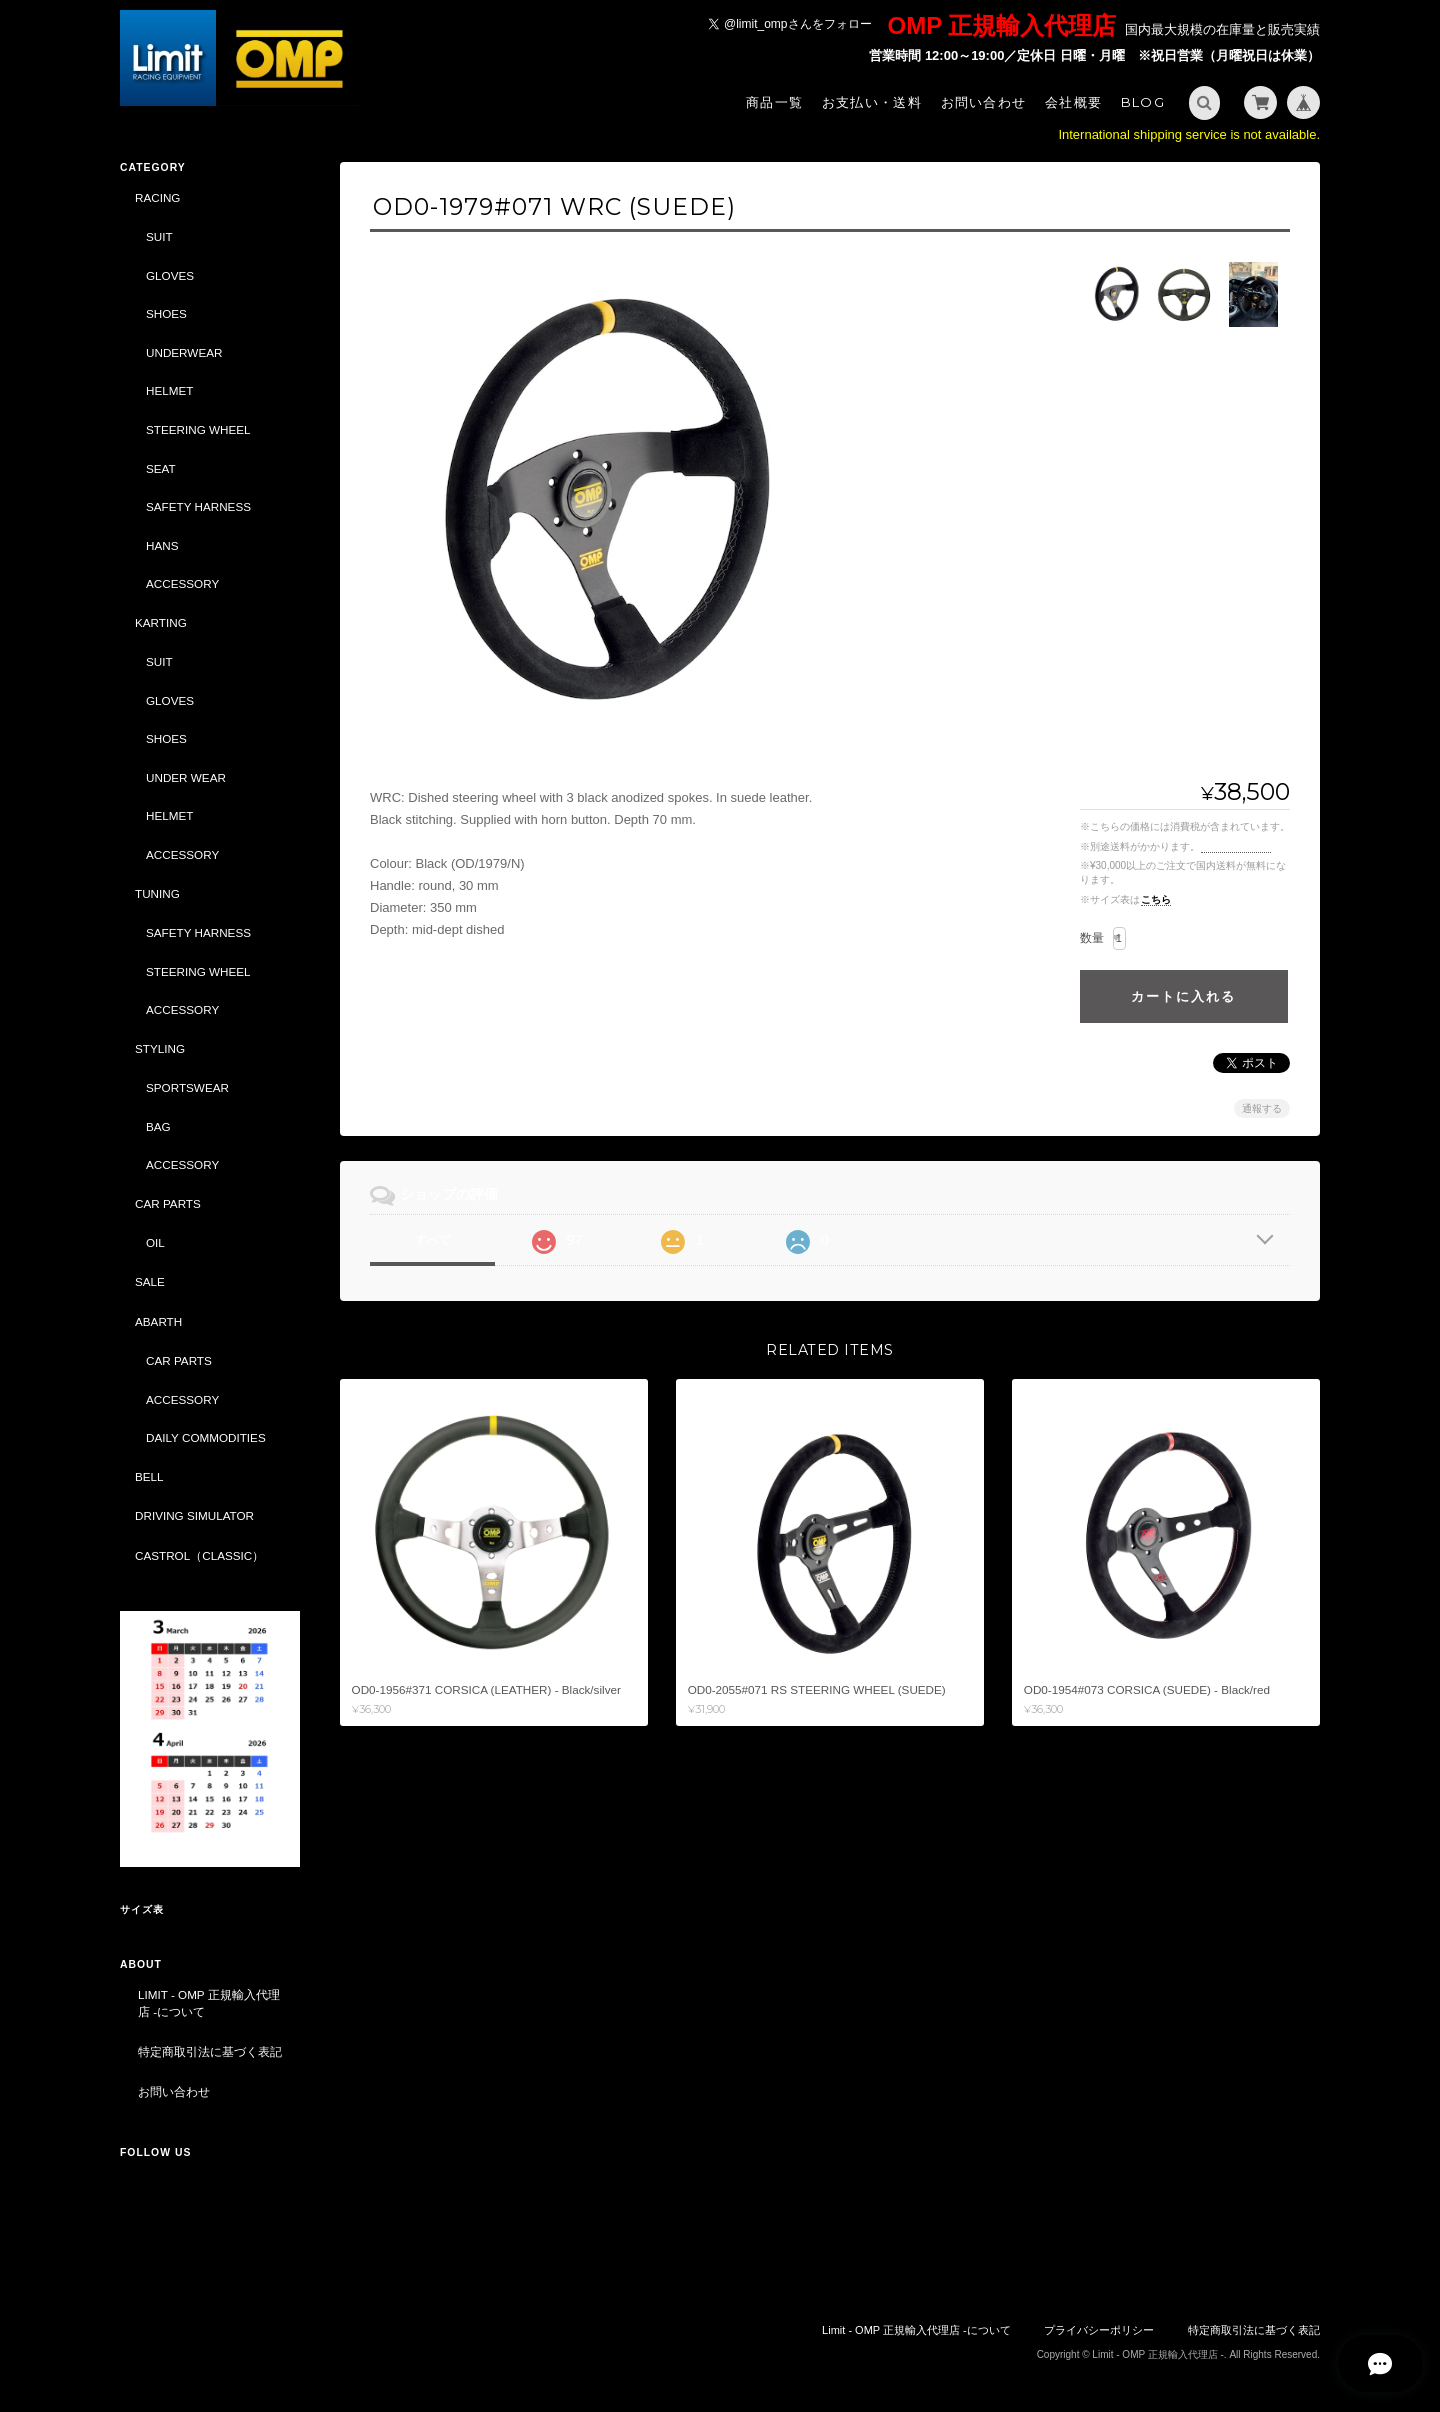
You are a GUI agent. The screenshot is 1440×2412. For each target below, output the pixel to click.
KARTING (161, 622)
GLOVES (170, 275)
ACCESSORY (182, 583)
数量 (1092, 938)
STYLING (160, 1048)
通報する (1262, 1108)
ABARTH (158, 1321)
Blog (1143, 102)
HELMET (169, 390)
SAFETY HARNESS (198, 506)
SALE (150, 1281)
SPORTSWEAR (187, 1087)
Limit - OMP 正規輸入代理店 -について (209, 2003)
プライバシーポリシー (1099, 2330)
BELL (149, 1476)
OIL (155, 1242)
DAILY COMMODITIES (206, 1437)
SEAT (161, 468)
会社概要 (1073, 102)
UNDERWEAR (184, 352)
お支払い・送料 (872, 102)
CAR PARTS (168, 1203)
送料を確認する (1236, 846)
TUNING (157, 893)
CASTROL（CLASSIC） (199, 1555)
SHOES (166, 313)
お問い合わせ (984, 102)
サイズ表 (142, 1909)
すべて (433, 1240)
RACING (157, 197)
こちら (1156, 899)
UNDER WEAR (186, 777)
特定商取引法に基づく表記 (210, 2051)
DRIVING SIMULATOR (194, 1515)
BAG (158, 1126)
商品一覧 (774, 102)
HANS (162, 545)
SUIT (159, 236)
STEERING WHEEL (198, 429)
